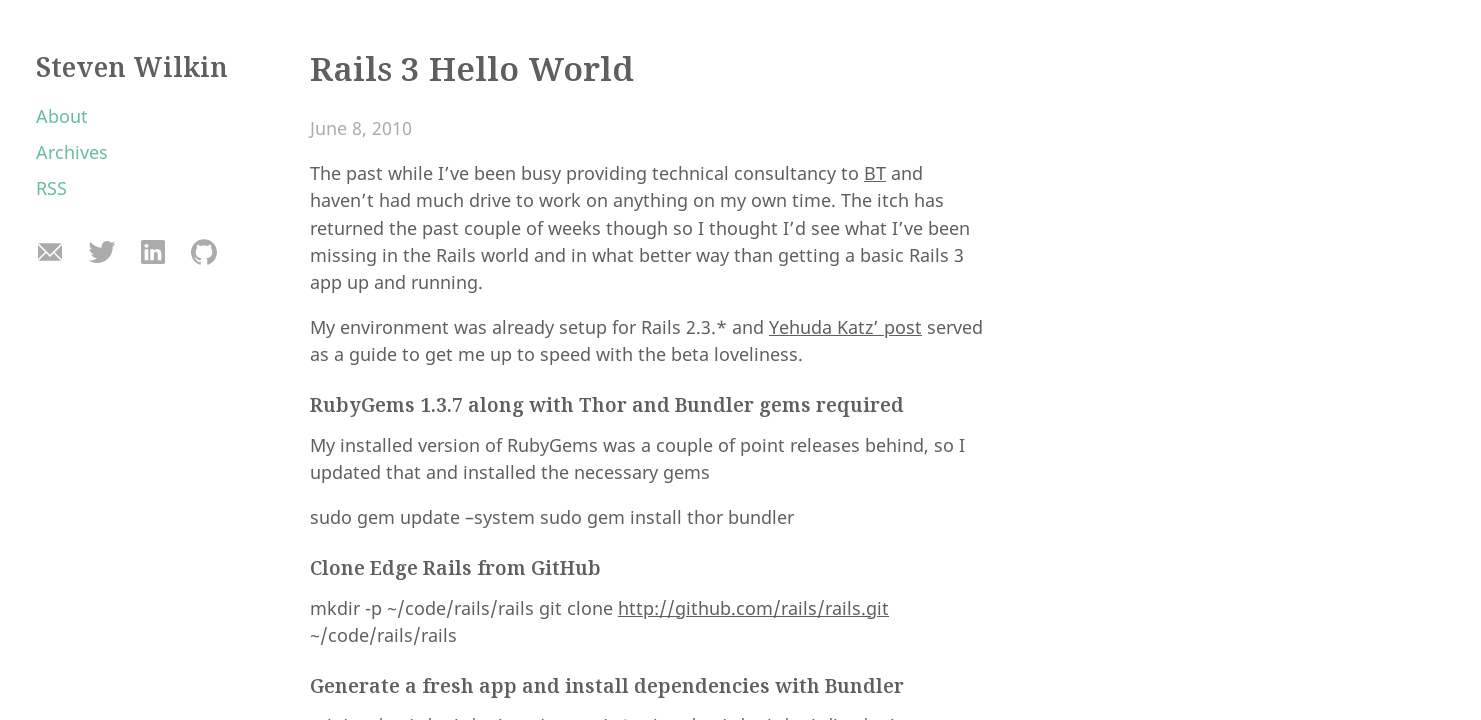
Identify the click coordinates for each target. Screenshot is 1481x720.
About (62, 116)
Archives (72, 152)
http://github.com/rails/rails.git (753, 608)
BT (875, 173)
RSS (51, 188)
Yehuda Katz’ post (845, 327)
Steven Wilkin (132, 67)
